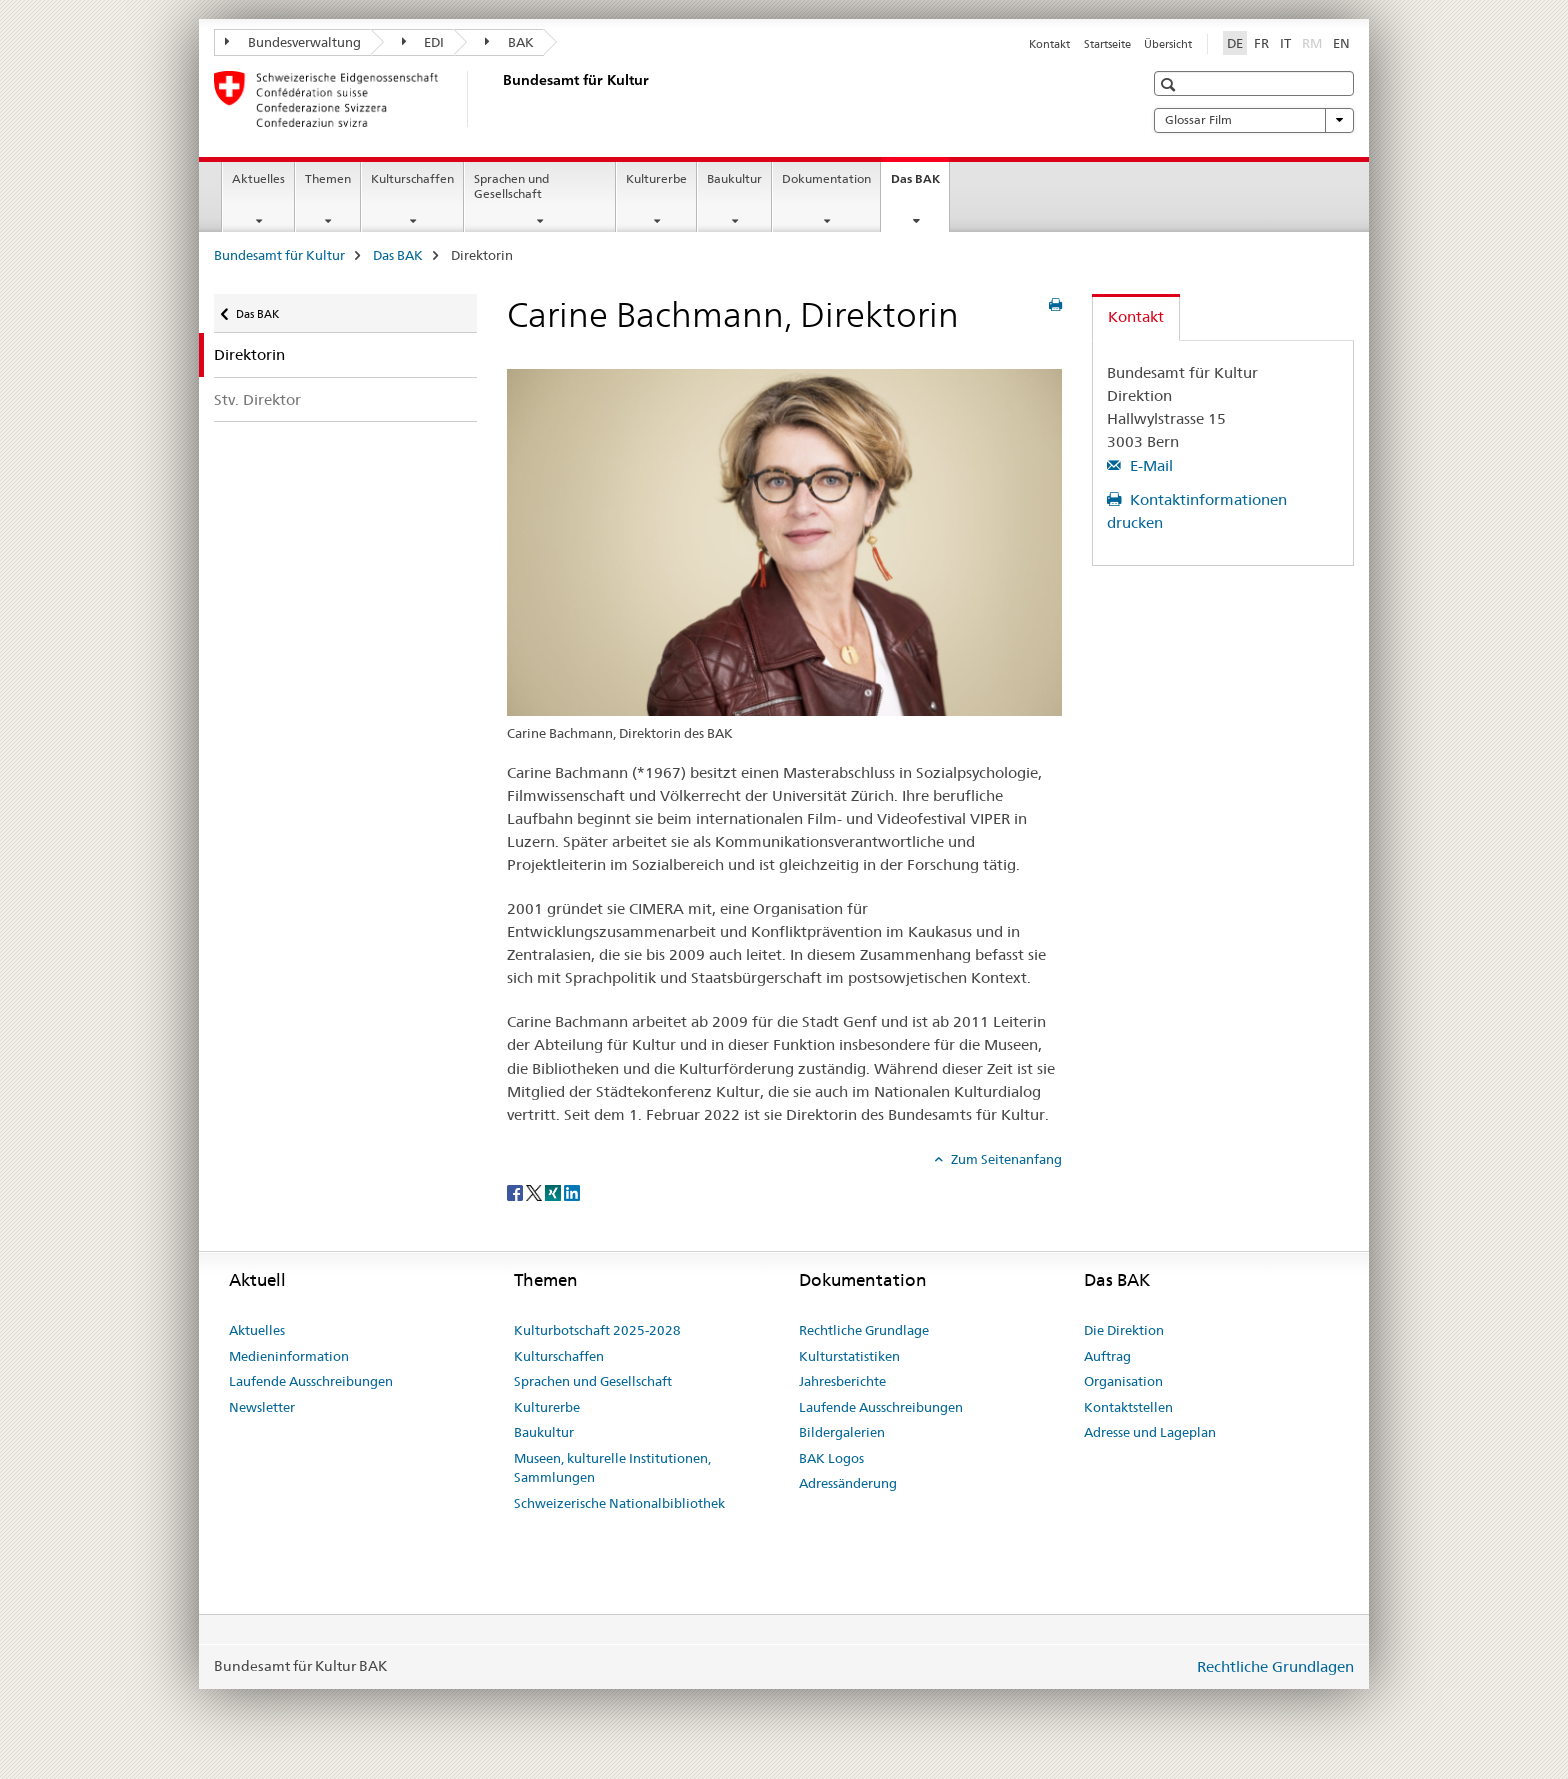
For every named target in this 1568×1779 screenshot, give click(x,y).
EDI (423, 42)
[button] (1170, 84)
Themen (328, 178)
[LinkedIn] (572, 1192)
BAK (509, 42)
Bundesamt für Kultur (279, 255)
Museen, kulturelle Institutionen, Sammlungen (612, 1468)
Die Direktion (1124, 1330)
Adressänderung (848, 1483)
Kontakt (1049, 44)
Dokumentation (826, 178)
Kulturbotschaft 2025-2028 (597, 1330)
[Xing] (554, 1192)
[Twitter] (535, 1192)
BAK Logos (831, 1458)
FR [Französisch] (1261, 43)
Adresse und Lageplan (1150, 1432)
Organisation (1123, 1381)
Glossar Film (1254, 120)
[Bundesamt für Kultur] (499, 99)
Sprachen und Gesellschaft (511, 186)
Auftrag (1107, 1356)
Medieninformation (289, 1356)
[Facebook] (516, 1192)
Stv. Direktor (257, 399)
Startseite (1107, 44)
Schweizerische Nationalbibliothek (619, 1503)
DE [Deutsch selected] (1235, 43)
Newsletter (262, 1407)
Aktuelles (258, 178)
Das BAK (920, 185)
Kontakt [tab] (1136, 316)
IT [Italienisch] (1285, 43)
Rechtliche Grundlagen (1275, 1666)
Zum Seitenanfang (1005, 1159)
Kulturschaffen (412, 178)
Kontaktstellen (1128, 1407)
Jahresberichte (842, 1381)
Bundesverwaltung (293, 42)
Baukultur (734, 178)
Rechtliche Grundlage (864, 1330)
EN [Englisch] (1341, 43)
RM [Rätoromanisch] (1314, 42)
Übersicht (1168, 44)
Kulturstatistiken (849, 1356)
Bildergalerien (842, 1432)
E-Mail (1149, 465)
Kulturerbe (656, 178)
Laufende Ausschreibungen (311, 1381)
